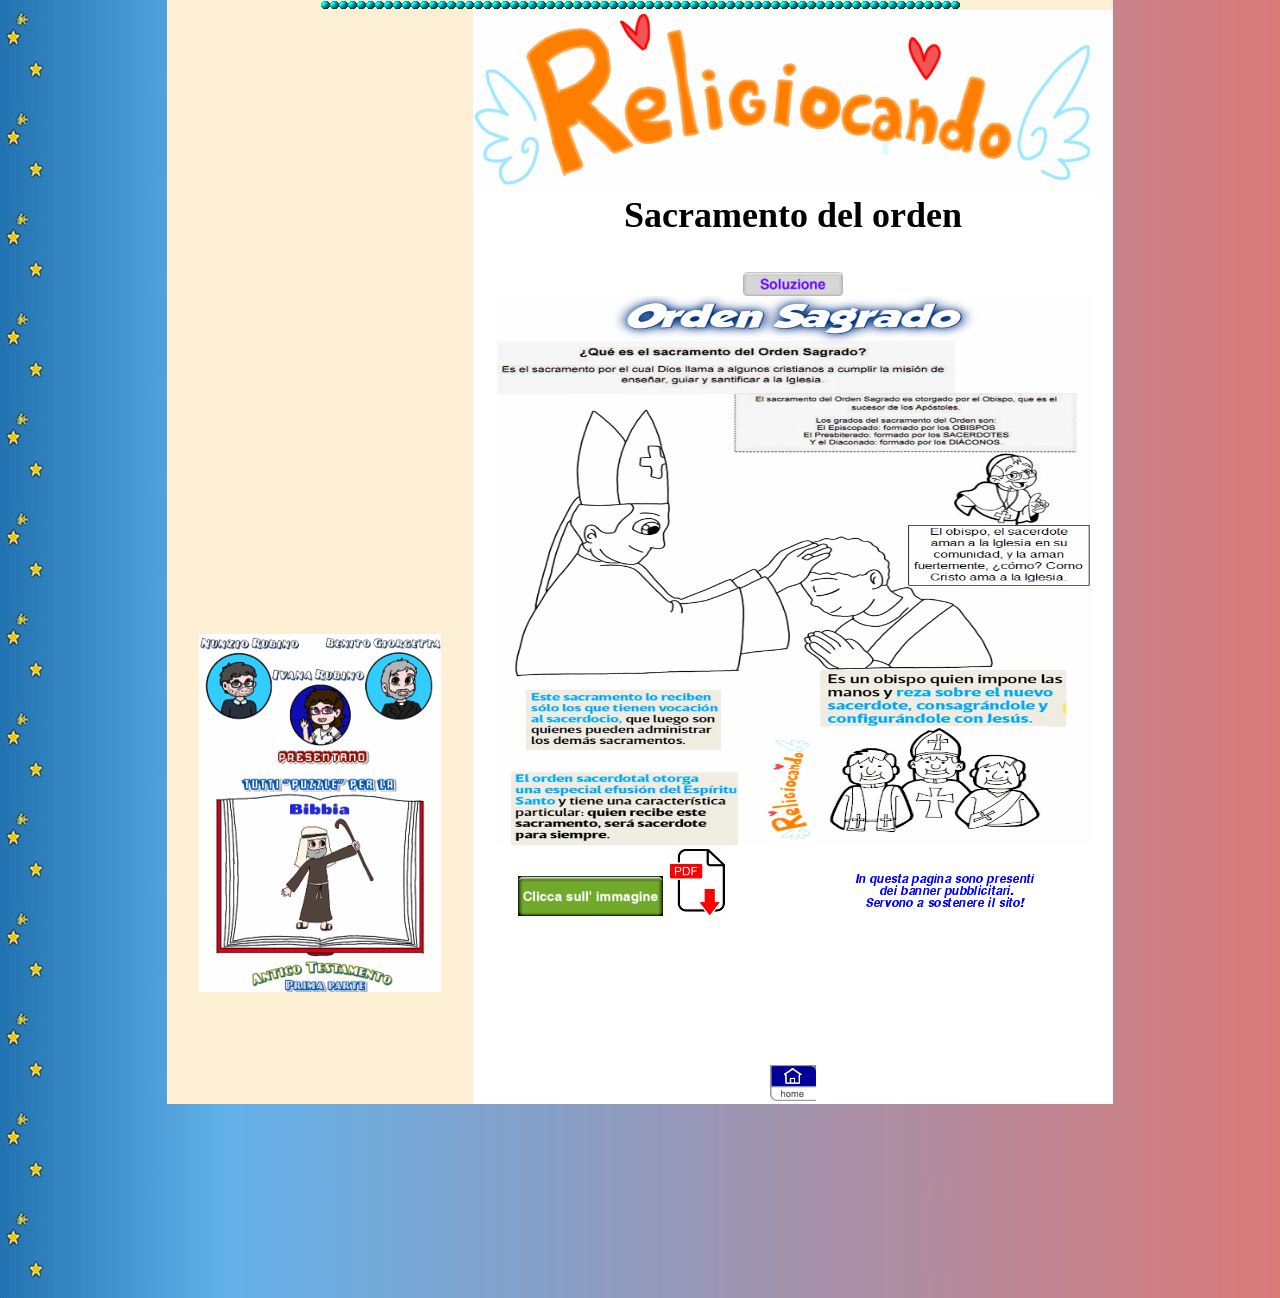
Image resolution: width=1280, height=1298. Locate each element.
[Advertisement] (320, 313)
